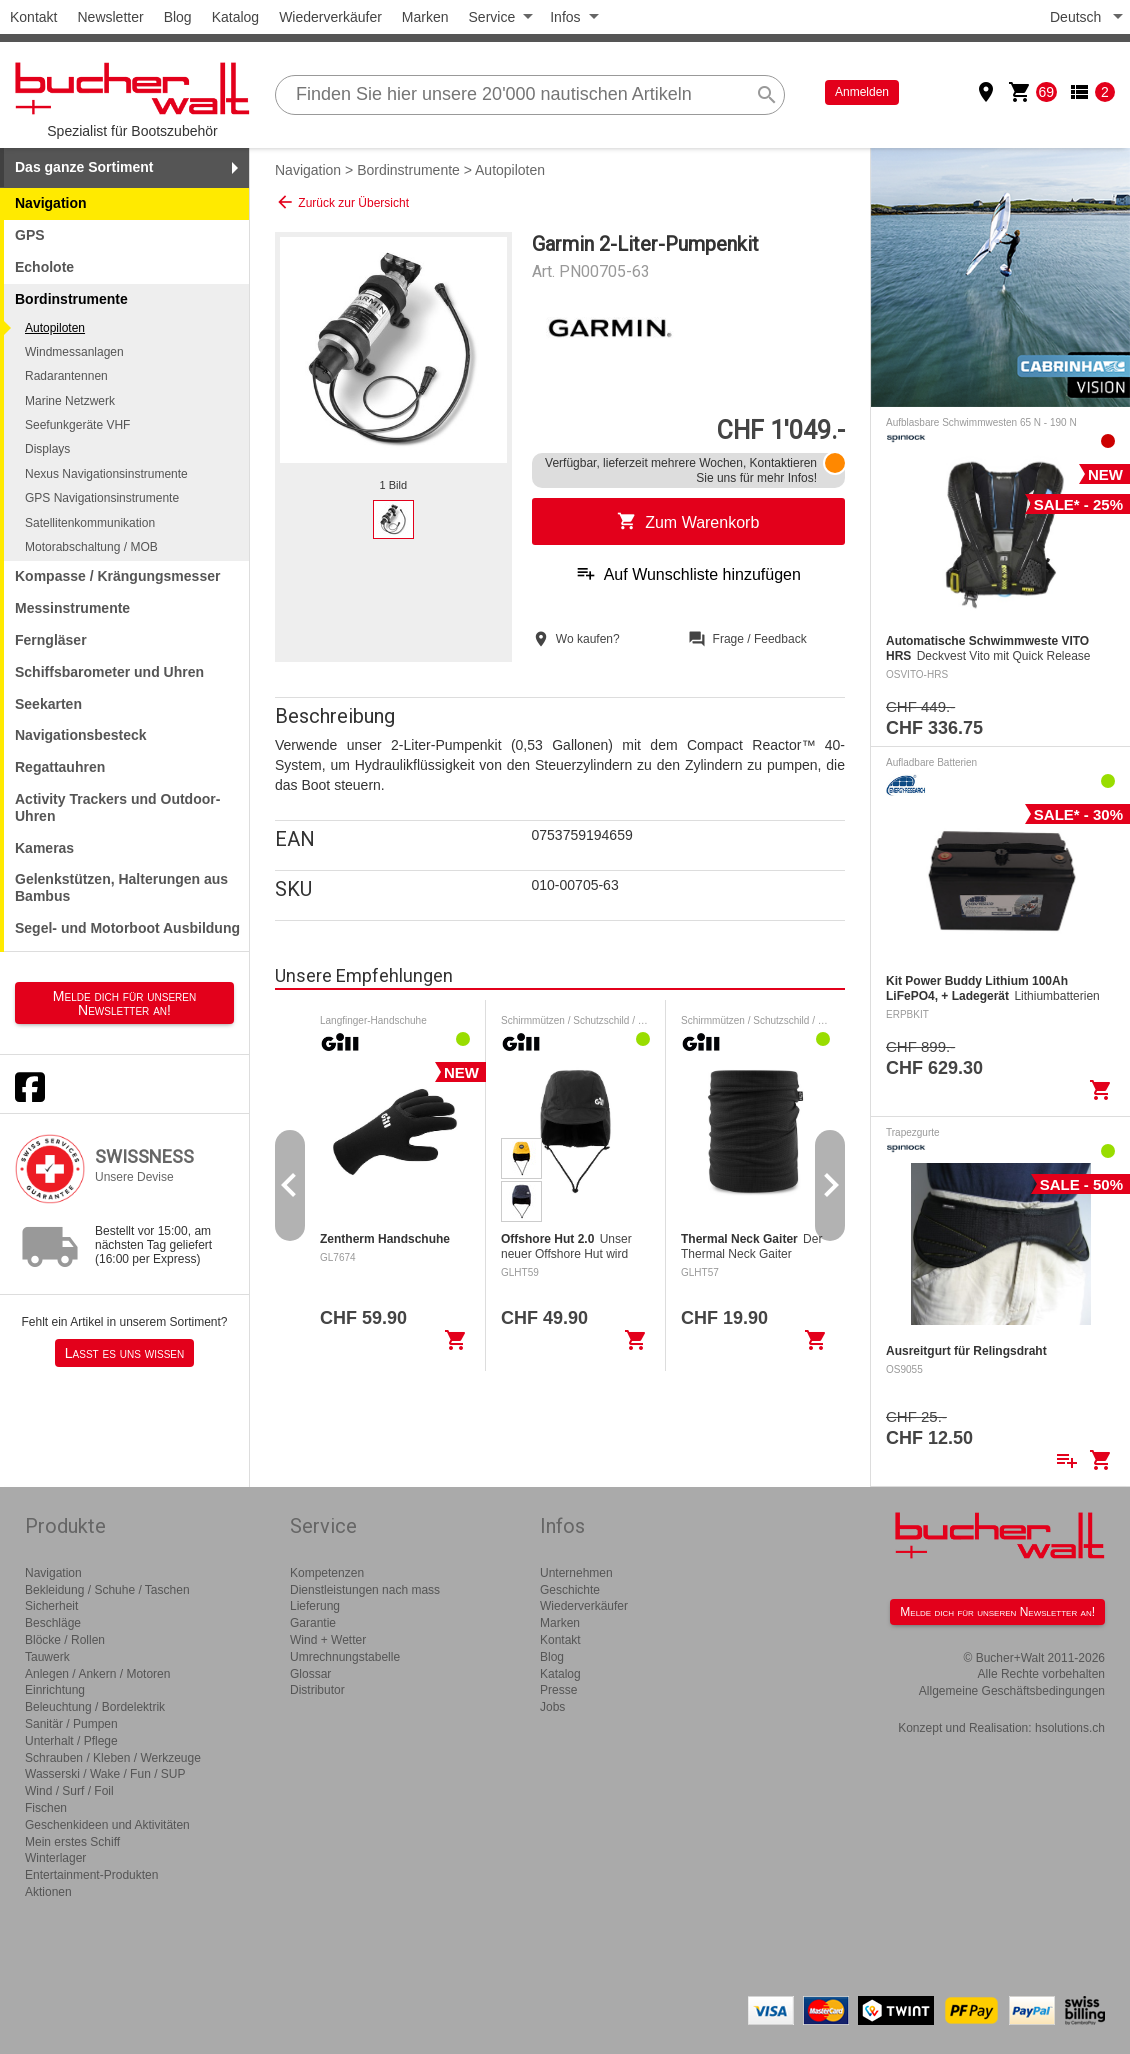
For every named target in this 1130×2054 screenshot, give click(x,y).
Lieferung (315, 1606)
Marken (425, 17)
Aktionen (48, 1892)
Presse (558, 1690)
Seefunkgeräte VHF (77, 425)
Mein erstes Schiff (72, 1842)
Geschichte (570, 1590)
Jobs (552, 1707)
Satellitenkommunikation (90, 523)
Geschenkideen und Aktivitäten (107, 1825)
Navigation (51, 203)
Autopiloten (55, 328)
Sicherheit (51, 1606)
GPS (30, 235)
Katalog (235, 17)
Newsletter (110, 17)
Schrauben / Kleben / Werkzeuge (113, 1758)
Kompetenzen (327, 1573)
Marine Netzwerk (70, 401)
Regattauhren (60, 767)
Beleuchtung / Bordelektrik (95, 1707)
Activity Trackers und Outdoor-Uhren (117, 807)
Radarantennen (66, 376)
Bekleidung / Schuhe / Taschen (107, 1590)
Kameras (44, 848)
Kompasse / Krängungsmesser (117, 576)
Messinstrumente (72, 608)
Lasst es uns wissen (124, 1353)
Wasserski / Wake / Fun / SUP (105, 1774)
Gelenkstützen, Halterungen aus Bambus (121, 887)
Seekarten (48, 704)
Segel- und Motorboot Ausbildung (127, 928)
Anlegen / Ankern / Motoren (97, 1674)
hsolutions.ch (1070, 1728)
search (767, 95)
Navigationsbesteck (81, 735)
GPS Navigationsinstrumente (102, 498)
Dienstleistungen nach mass (365, 1590)
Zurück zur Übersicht (342, 202)
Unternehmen (576, 1573)
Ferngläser (51, 640)
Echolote (44, 267)
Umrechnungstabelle (345, 1657)
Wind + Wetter (328, 1640)
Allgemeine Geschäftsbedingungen (1012, 1691)
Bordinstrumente (408, 170)
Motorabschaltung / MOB (91, 547)
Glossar (310, 1674)
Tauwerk (47, 1657)
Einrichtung (55, 1690)
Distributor (317, 1690)
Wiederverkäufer (330, 17)
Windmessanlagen (74, 352)
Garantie (313, 1623)
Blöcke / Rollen (65, 1640)
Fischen (46, 1808)
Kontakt (33, 17)
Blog (178, 17)
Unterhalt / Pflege (71, 1741)
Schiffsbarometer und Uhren (109, 672)
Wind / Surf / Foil (69, 1791)
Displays (47, 449)
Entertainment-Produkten (91, 1875)
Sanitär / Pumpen (71, 1724)
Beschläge (53, 1623)
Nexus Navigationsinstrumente (106, 474)
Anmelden (862, 92)
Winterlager (55, 1858)
